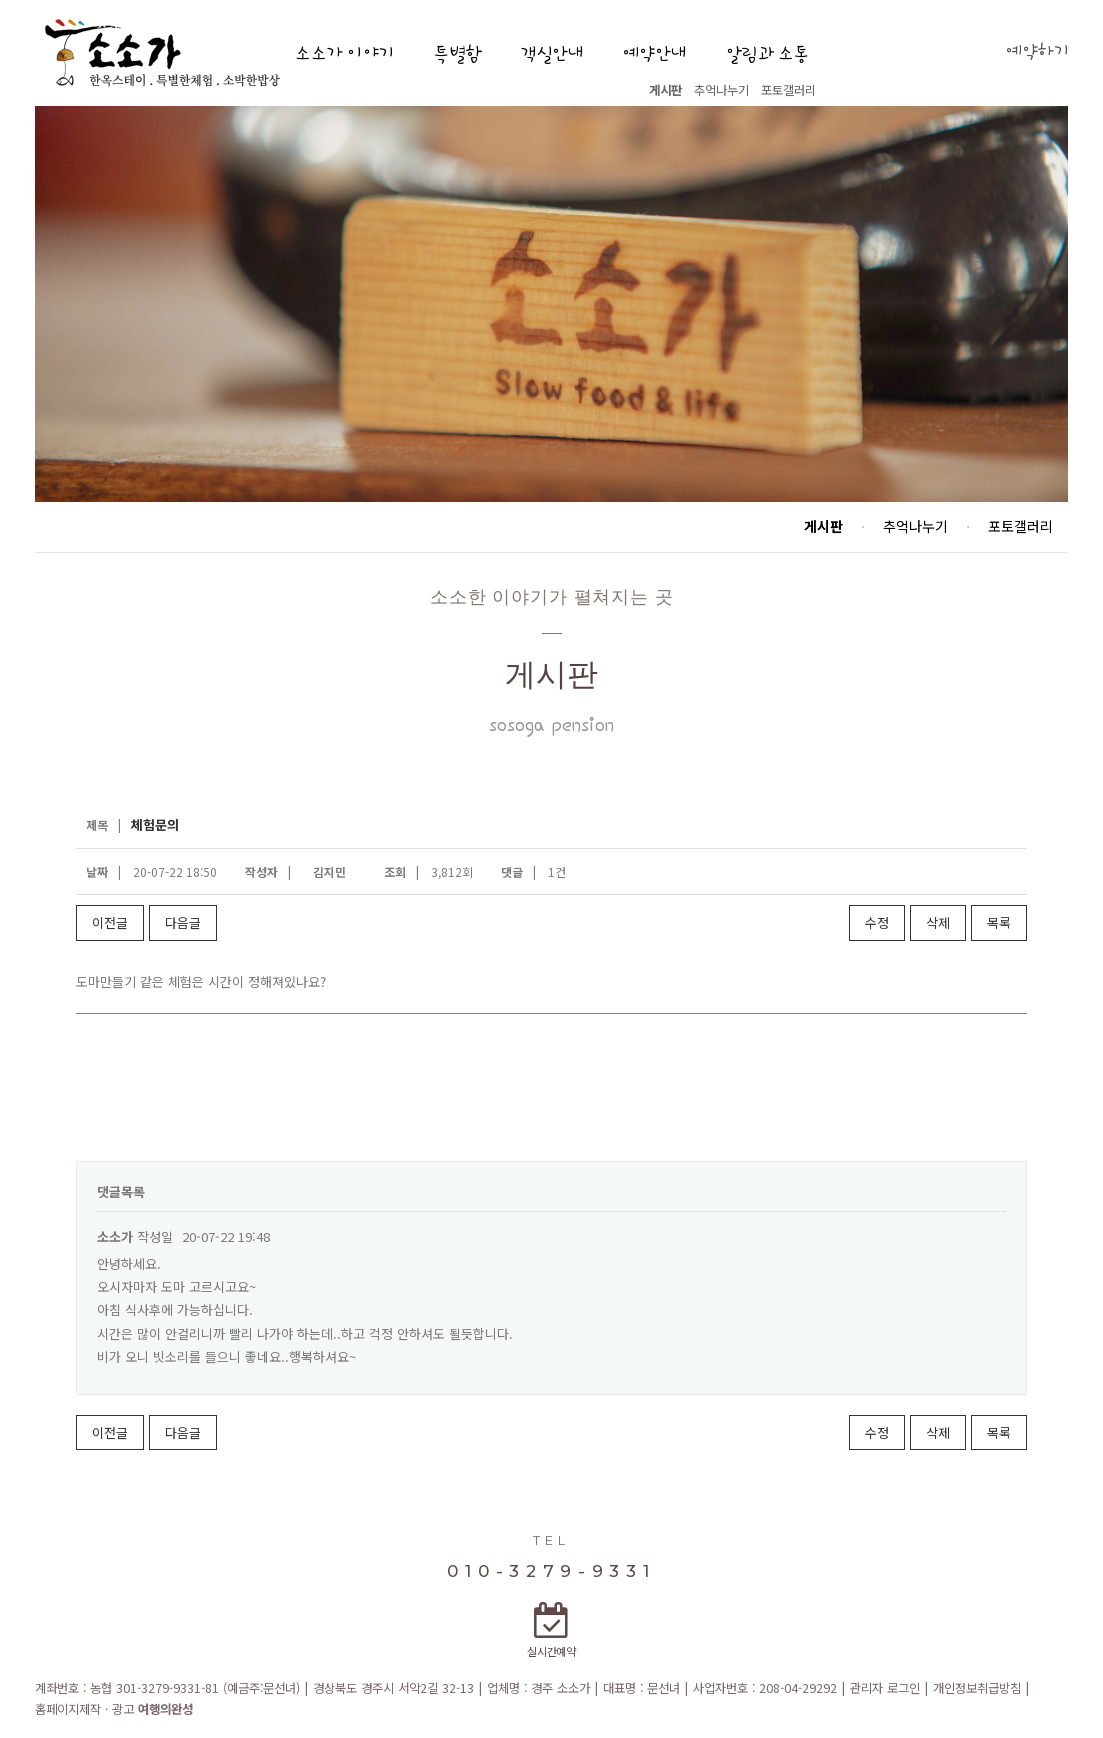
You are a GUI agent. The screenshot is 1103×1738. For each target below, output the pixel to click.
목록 (999, 922)
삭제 (938, 922)
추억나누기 (721, 90)
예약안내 (654, 54)
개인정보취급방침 (977, 1688)
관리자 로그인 (885, 1688)
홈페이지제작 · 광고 (114, 1709)
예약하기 (1037, 52)
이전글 (110, 922)
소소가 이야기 (344, 54)
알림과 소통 (767, 54)
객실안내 (552, 54)
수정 (877, 922)
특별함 (457, 54)
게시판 (665, 90)
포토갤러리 (788, 90)
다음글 (183, 922)
